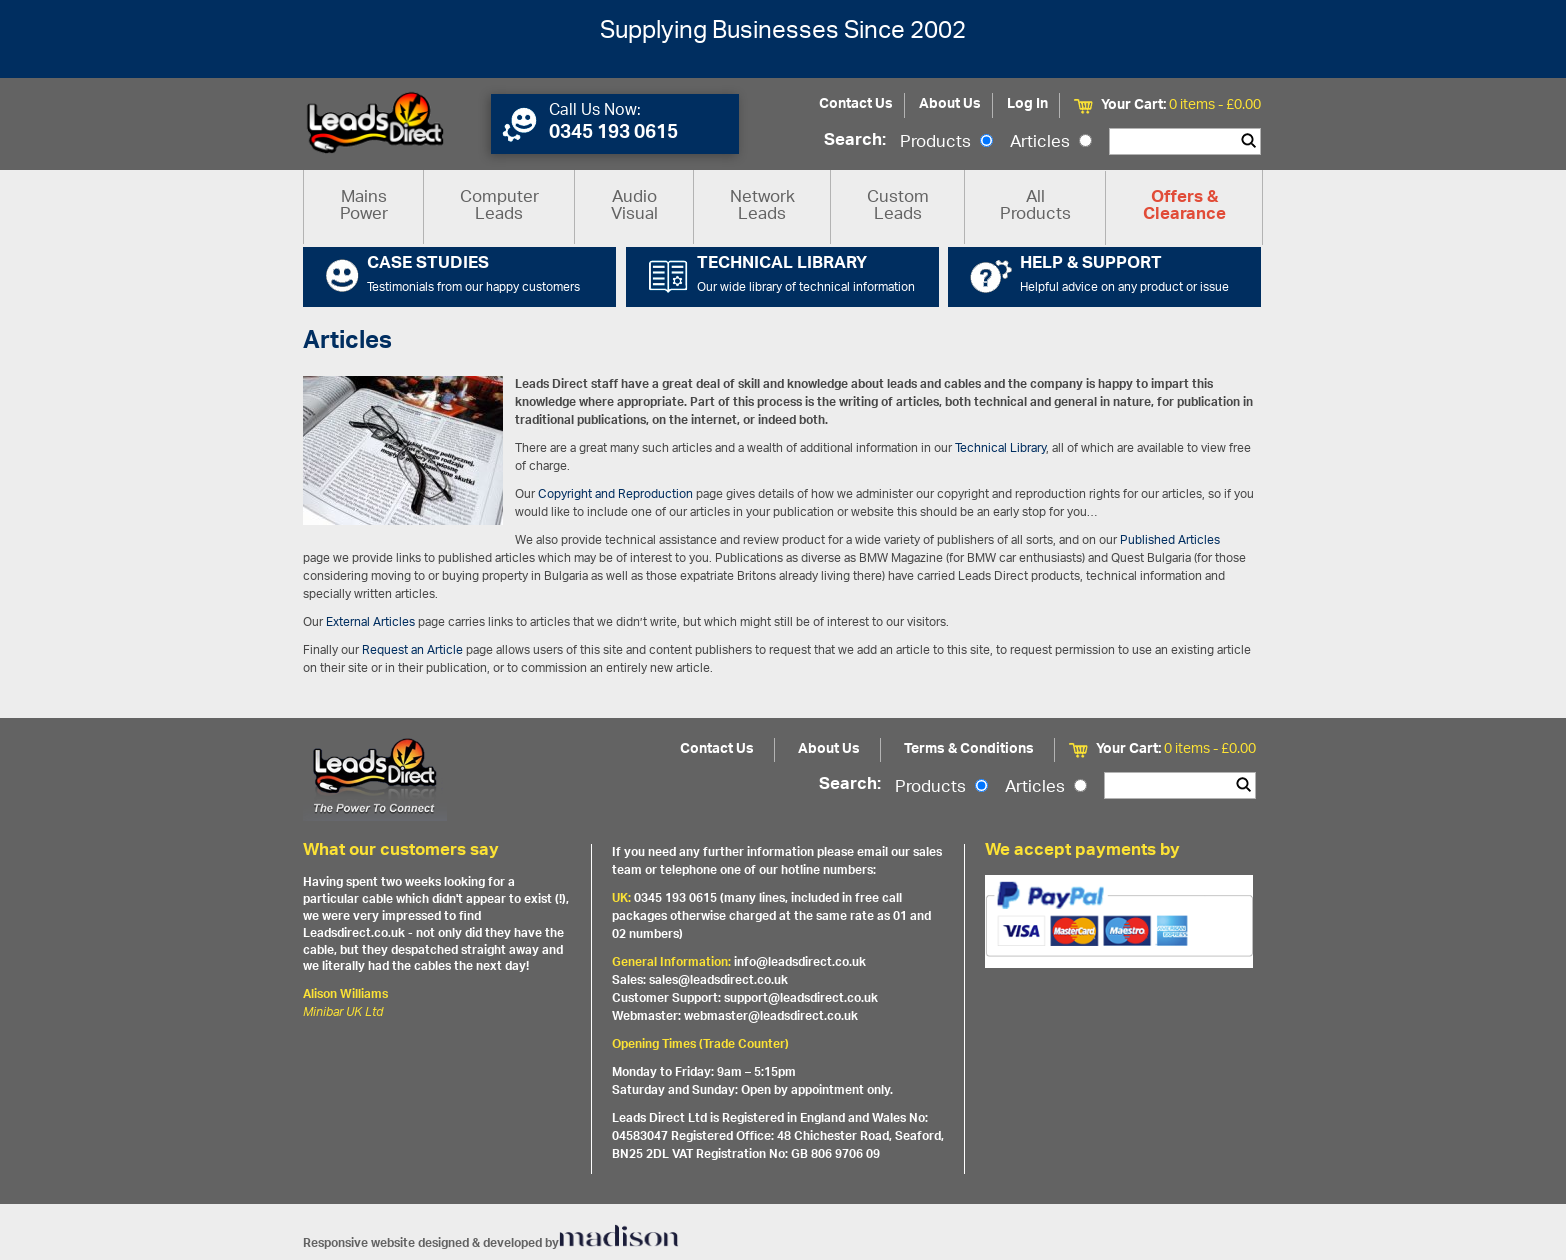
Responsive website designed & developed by (491, 1243)
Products (946, 143)
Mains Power (364, 206)
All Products (1035, 206)
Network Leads (762, 206)
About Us (950, 104)
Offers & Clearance (1184, 207)
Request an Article (412, 650)
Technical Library (1000, 448)
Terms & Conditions (969, 749)
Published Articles (1170, 540)
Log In (1027, 104)
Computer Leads (499, 206)
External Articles (370, 622)
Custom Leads (898, 206)
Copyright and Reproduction (615, 494)
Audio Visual (634, 206)
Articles (1051, 143)
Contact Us (856, 104)
